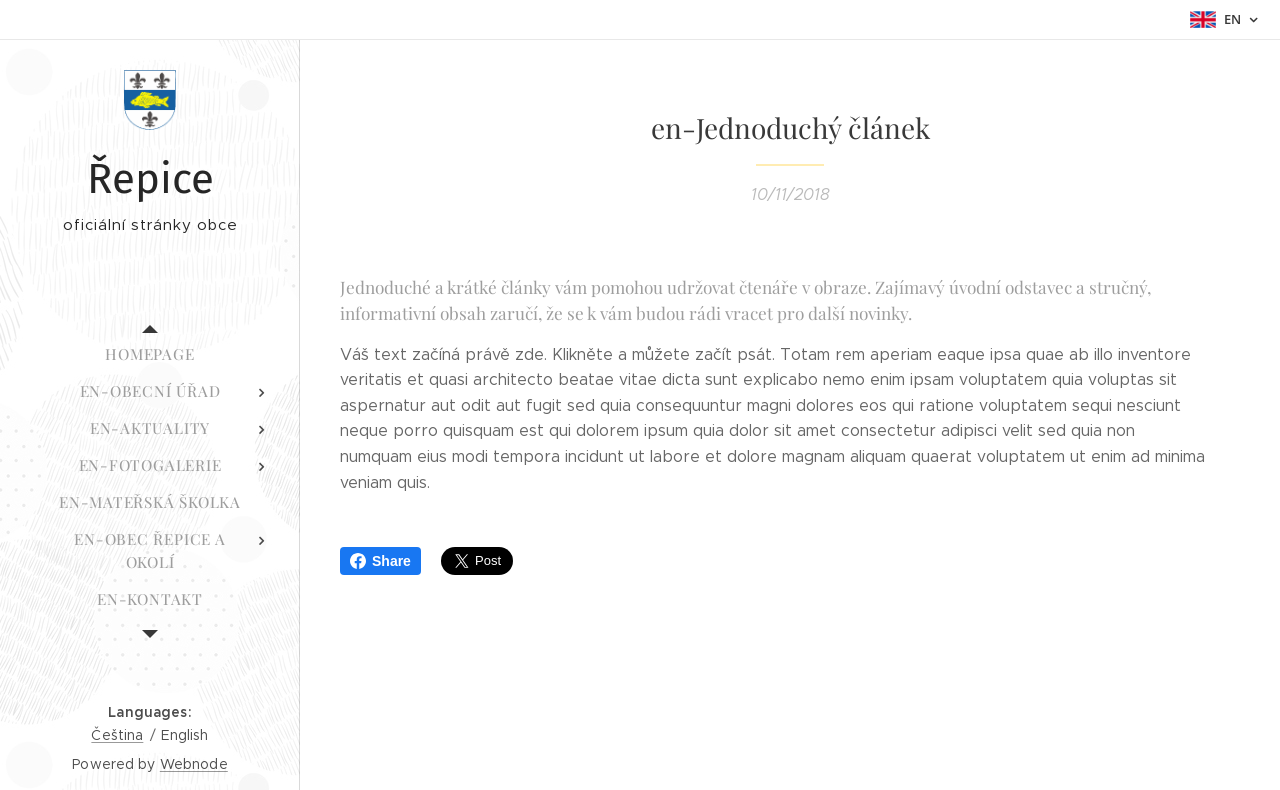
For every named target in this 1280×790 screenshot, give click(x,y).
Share (380, 561)
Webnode (194, 764)
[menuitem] (150, 354)
